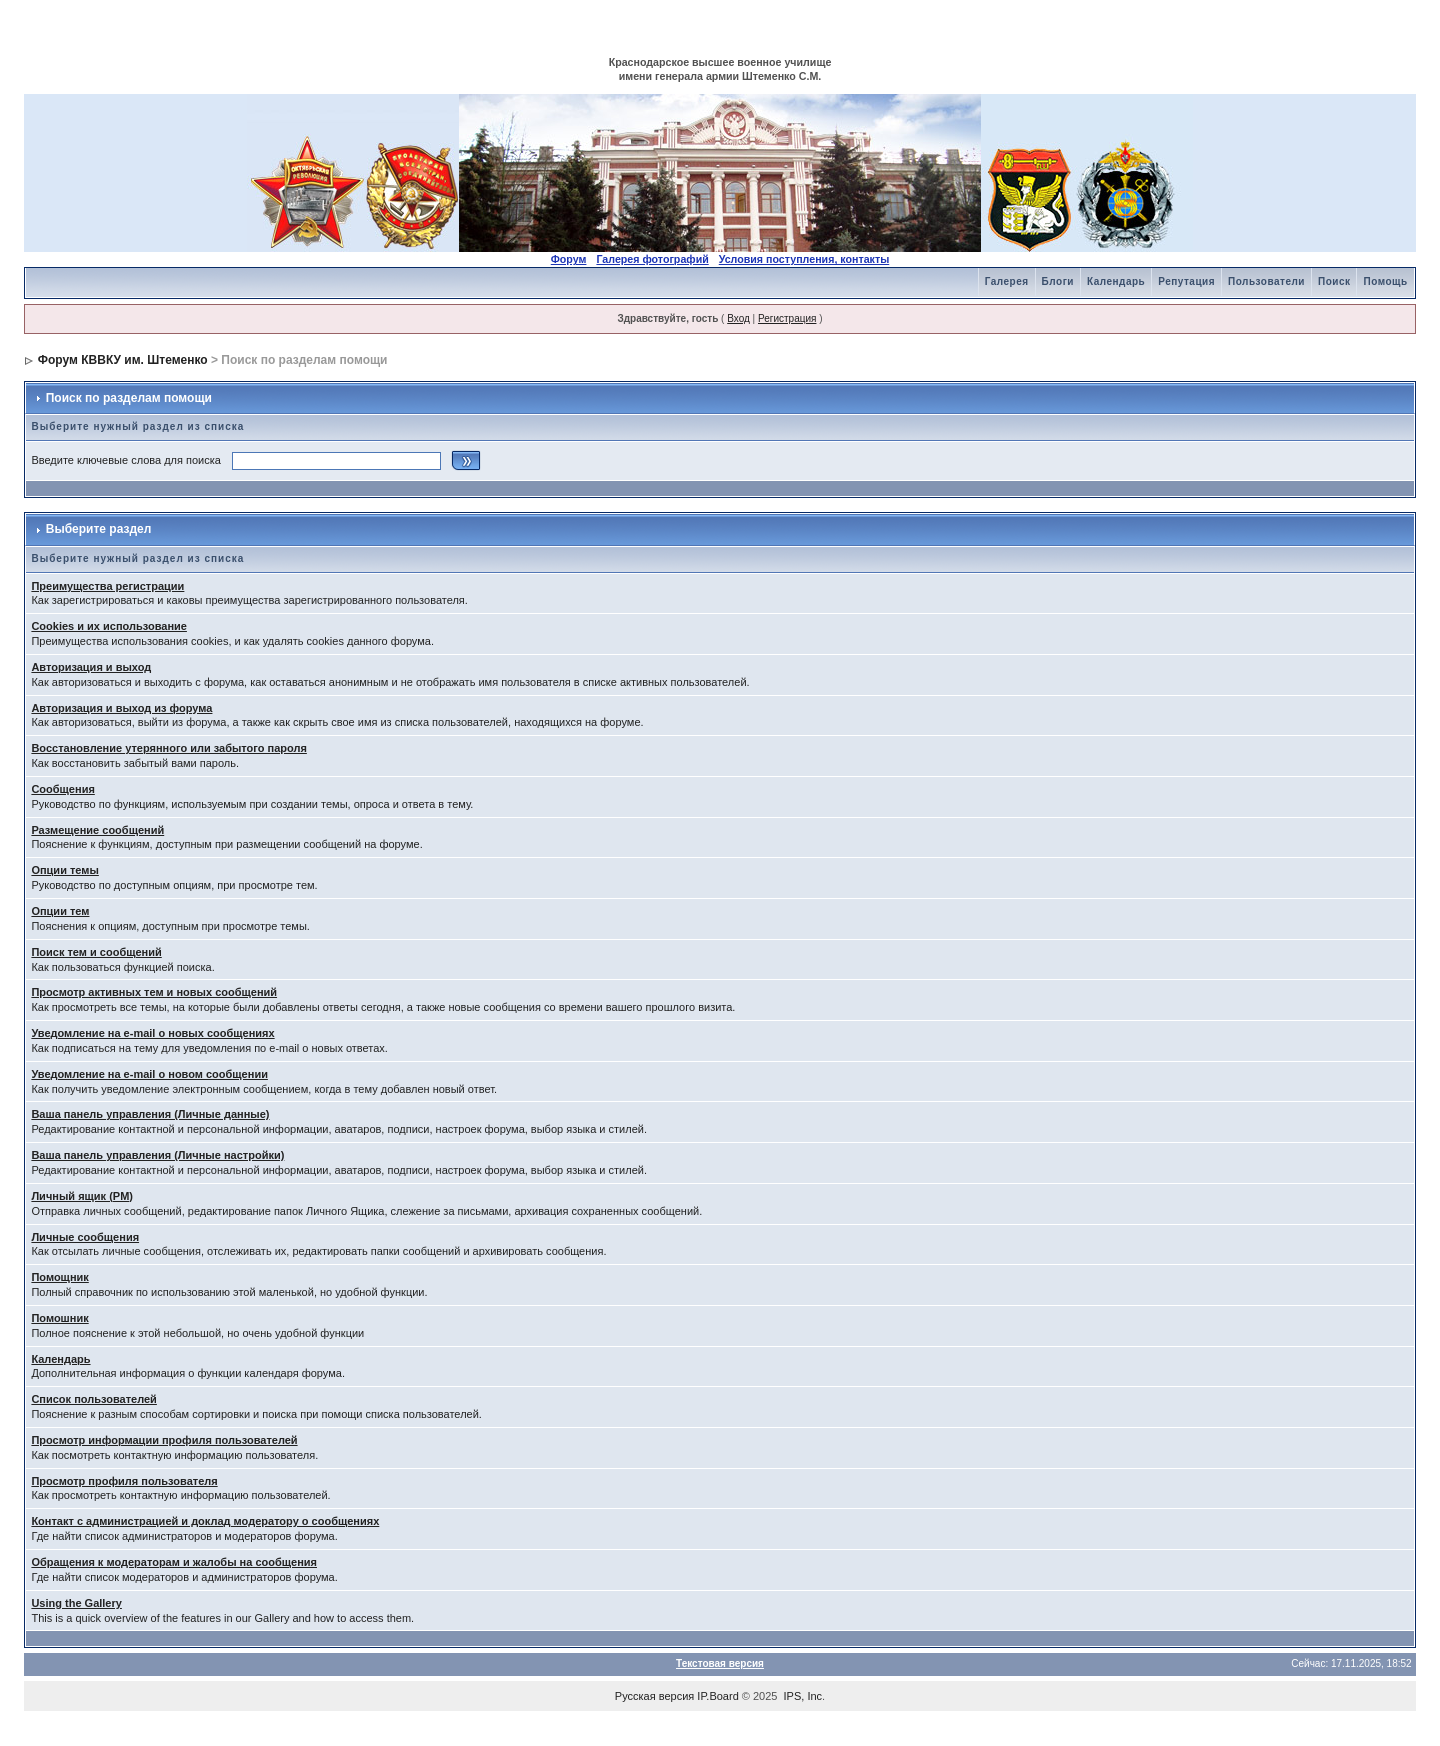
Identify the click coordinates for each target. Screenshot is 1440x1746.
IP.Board (717, 1696)
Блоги (1058, 281)
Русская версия (654, 1696)
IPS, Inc (803, 1696)
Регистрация (787, 318)
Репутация (1186, 281)
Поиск (1334, 281)
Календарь (1116, 281)
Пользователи (1266, 281)
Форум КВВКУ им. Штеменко (123, 360)
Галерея (1007, 281)
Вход (738, 318)
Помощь (1385, 281)
